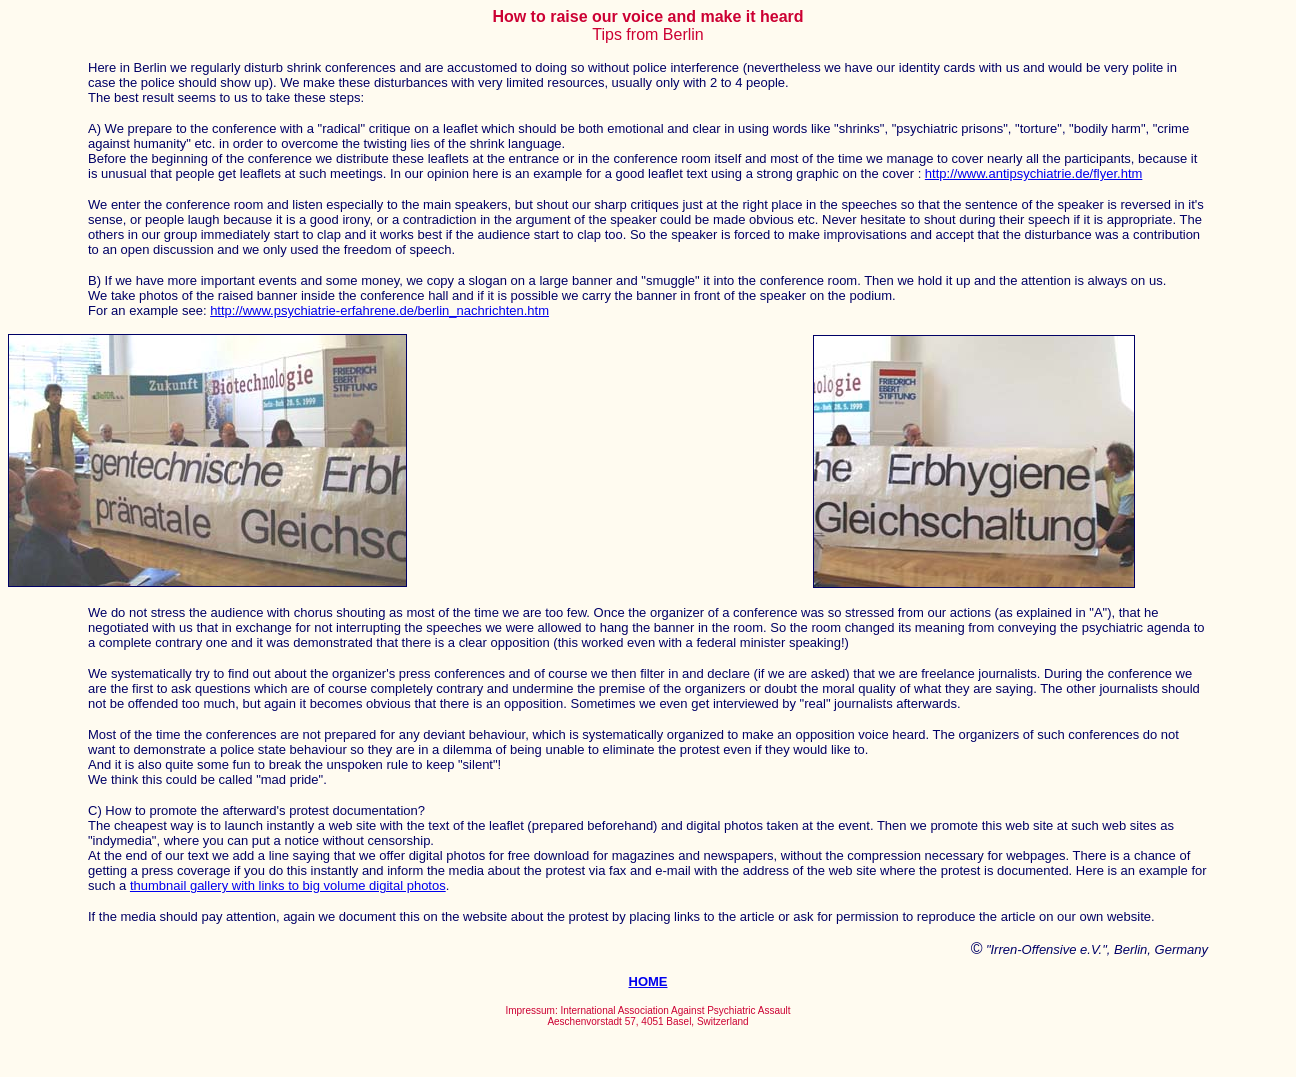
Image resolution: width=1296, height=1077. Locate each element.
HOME (648, 981)
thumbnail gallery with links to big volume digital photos (288, 885)
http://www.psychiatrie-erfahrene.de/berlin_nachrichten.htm (379, 310)
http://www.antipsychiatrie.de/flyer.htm (1033, 173)
